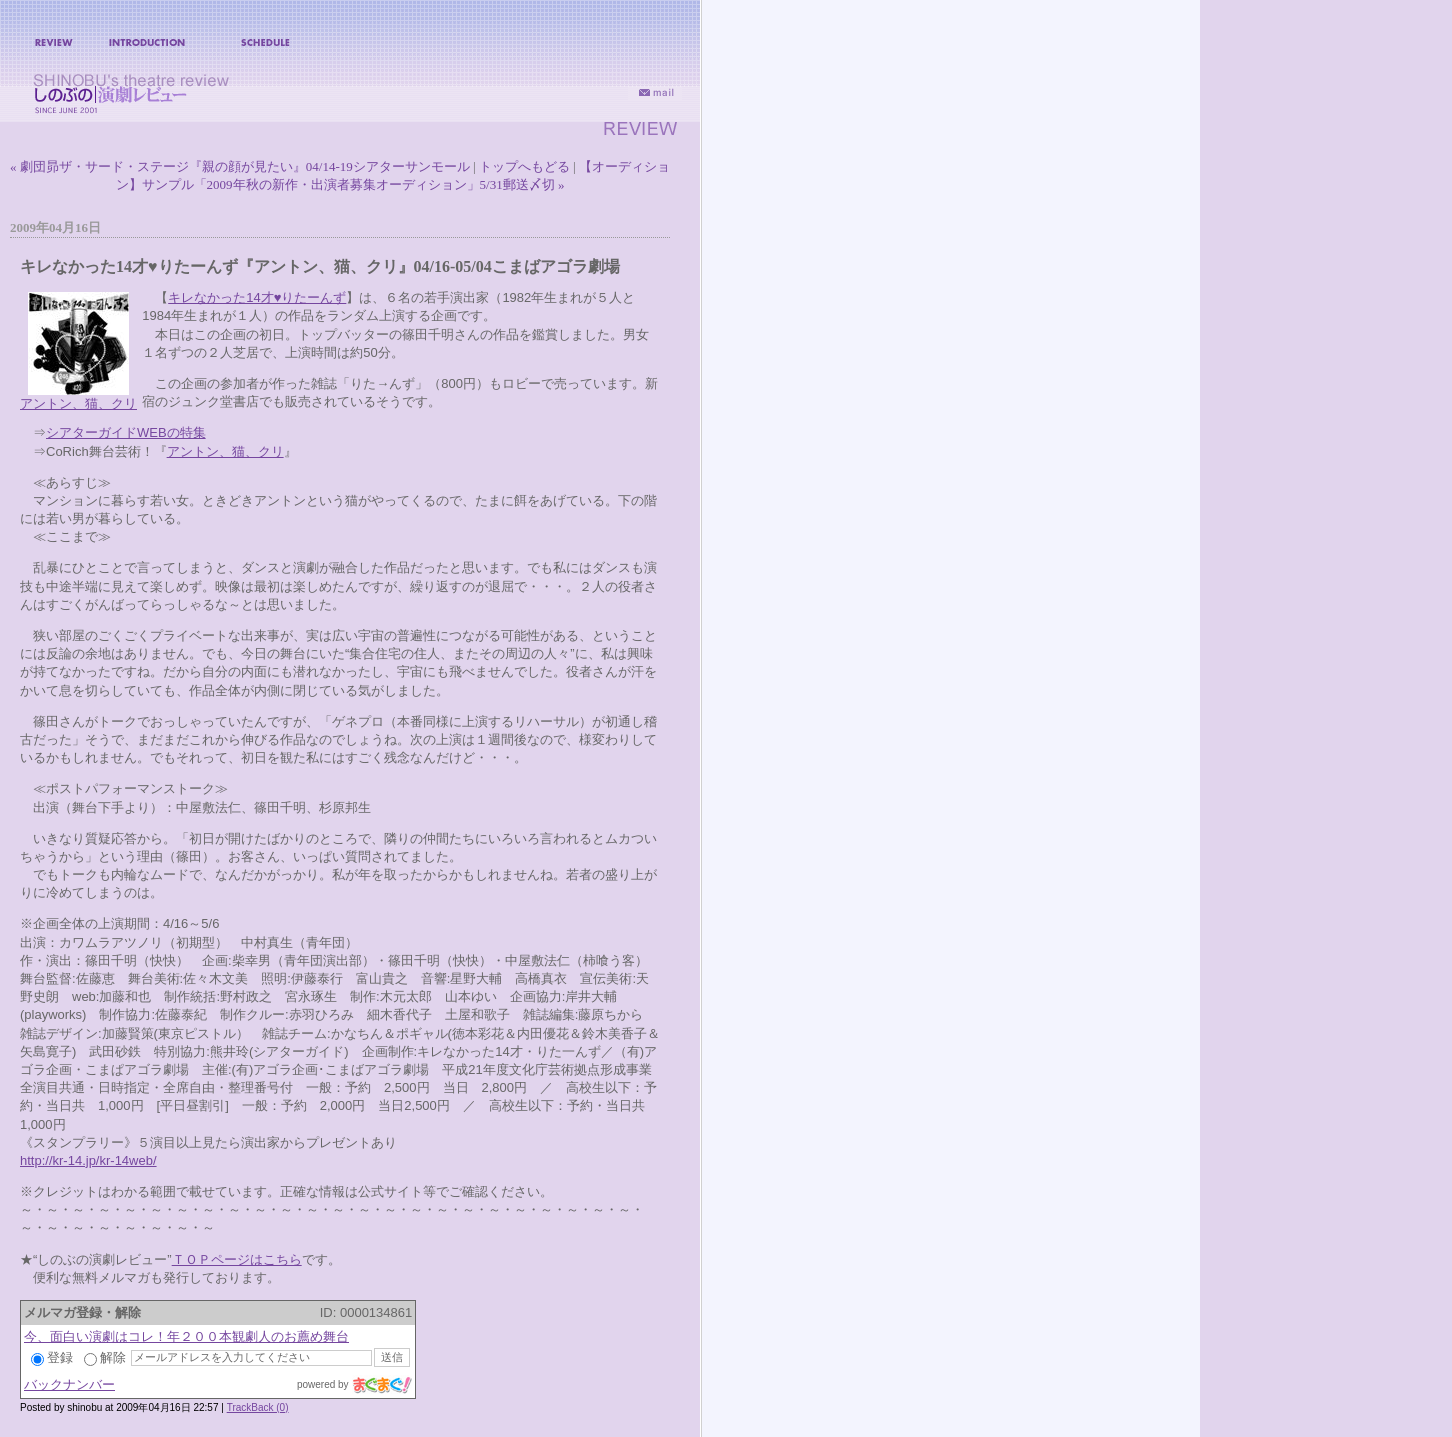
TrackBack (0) (258, 1407)
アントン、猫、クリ (78, 403)
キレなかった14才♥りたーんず (257, 297)
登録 (52, 1357)
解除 (105, 1357)
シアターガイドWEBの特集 (126, 432)
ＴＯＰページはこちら (237, 1259)
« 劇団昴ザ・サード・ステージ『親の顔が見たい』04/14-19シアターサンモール (240, 166)
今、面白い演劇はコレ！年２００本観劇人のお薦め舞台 (186, 1336)
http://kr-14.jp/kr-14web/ (88, 1160)
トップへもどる (524, 166)
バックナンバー (69, 1384)
